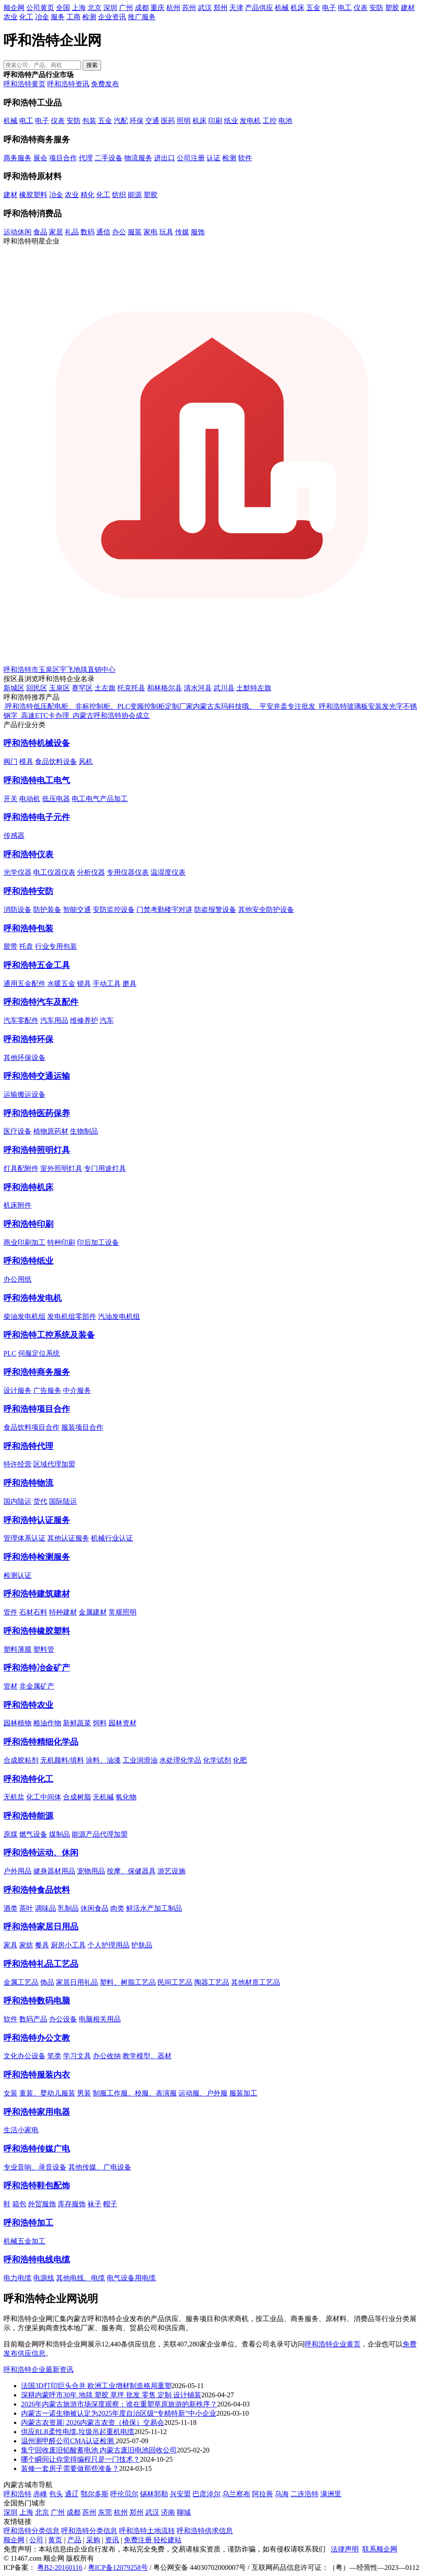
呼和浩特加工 (28, 2222)
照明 (184, 120)
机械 (282, 7)
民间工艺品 (175, 1982)
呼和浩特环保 (28, 1039)
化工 (26, 17)
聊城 (184, 2512)
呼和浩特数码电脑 (37, 2000)
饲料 (100, 1723)
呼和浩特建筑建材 (37, 1593)
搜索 (92, 65)
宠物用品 (91, 1871)
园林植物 (18, 1723)
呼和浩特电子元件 (37, 817)
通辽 (72, 2494)
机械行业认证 (112, 1538)
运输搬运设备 (25, 1094)
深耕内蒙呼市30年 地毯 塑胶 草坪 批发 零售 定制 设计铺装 (111, 2395)
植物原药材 (50, 1131)
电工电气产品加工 (100, 798)
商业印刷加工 (25, 1242)
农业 (11, 17)
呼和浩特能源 (28, 1815)
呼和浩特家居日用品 (41, 1926)
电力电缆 (18, 2278)
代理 (86, 158)
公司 (36, 2540)
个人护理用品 (109, 1945)
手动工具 (107, 983)
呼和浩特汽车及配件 (41, 1002)
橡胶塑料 (33, 194)
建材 (408, 7)
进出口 (164, 158)
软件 (245, 158)
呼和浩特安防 (28, 891)
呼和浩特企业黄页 (333, 2344)
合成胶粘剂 (21, 1760)
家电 (151, 232)
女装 (11, 2093)
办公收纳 (107, 2056)
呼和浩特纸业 (28, 1260)
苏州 (189, 7)
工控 (270, 120)
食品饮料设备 (56, 761)
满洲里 (330, 2494)
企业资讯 (112, 17)
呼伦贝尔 (124, 2494)
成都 (142, 7)
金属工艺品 (21, 1982)
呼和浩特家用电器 (37, 2112)
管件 (11, 1612)
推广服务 (142, 17)
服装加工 (243, 2093)
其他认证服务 (68, 1538)
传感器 (14, 835)
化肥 (240, 1760)
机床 (298, 7)
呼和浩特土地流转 (147, 2530)
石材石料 (33, 1612)
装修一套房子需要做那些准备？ (70, 2468)
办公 (119, 232)
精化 (88, 194)
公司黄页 (40, 7)
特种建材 (63, 1612)
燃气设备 (33, 1834)
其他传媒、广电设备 (99, 2167)
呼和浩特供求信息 (205, 2530)
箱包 (19, 2204)
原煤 (11, 1834)
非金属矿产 (36, 1686)
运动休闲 (18, 232)
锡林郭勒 (154, 2494)
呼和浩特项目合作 (37, 1408)
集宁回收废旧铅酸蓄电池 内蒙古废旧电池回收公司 (99, 2450)
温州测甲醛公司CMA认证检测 (68, 2441)
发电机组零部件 (71, 1316)
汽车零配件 (21, 1020)
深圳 (110, 7)
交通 (152, 120)
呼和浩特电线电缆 (37, 2259)
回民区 (36, 688)
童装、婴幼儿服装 (47, 2093)
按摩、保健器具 (131, 1871)
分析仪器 (91, 872)
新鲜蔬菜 (77, 1723)
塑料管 (43, 1649)
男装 (84, 2093)
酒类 (11, 1908)
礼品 (72, 232)
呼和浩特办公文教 (37, 2037)
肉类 (117, 1908)
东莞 (105, 2512)
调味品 (45, 1908)
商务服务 (18, 158)
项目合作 (63, 158)
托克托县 (131, 688)
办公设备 (63, 2019)
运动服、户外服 (203, 2093)
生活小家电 (21, 2130)
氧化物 (126, 1797)
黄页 (55, 2540)
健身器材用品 (54, 1871)
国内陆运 (18, 1501)
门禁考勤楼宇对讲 (165, 909)
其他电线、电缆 (80, 2278)
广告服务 (47, 1390)
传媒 (182, 232)
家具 (11, 1945)
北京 (95, 7)
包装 (89, 120)
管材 (11, 1686)
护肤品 (141, 1945)
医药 (168, 120)
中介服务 (77, 1390)
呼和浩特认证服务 (37, 1520)
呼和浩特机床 (28, 1187)
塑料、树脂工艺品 (128, 1982)
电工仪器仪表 (54, 872)
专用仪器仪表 (128, 872)
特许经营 (18, 1464)
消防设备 (18, 909)
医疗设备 (18, 1131)
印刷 (215, 120)
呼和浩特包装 (28, 928)
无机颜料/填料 (62, 1760)
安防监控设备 (114, 909)
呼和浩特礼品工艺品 (41, 1963)
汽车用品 (54, 1020)
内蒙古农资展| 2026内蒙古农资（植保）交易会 (92, 2422)
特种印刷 (61, 1242)
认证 (214, 158)
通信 (103, 232)
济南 (168, 2512)
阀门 (11, 761)
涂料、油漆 (103, 1760)
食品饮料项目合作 (32, 1427)
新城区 (14, 688)
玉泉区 (59, 688)
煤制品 (59, 1834)
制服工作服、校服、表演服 (135, 2093)
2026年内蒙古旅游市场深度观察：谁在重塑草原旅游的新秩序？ (119, 2404)
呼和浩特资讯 (68, 84)
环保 (137, 120)
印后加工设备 (98, 1242)
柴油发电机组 (25, 1316)
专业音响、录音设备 (35, 2167)
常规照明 (123, 1612)
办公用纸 (18, 1279)
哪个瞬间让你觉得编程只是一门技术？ (80, 2459)
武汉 (205, 7)
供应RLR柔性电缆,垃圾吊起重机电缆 (77, 2431)
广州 (126, 7)
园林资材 (123, 1723)
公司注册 (191, 158)
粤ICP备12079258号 (118, 2567)
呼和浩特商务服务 (37, 1372)
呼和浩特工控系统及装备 (49, 1334)
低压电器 (56, 798)
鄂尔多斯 (95, 2494)
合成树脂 (77, 1797)
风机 (86, 761)
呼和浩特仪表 (28, 854)
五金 (313, 7)
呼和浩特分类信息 (32, 2530)
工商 (74, 17)
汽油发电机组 (119, 1316)
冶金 (42, 17)
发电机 (250, 120)
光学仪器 (18, 872)
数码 (88, 232)
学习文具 (77, 2056)
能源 (135, 194)
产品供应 (259, 7)
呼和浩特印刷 (28, 1224)
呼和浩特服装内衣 (37, 2074)
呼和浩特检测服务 (37, 1557)
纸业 (231, 120)
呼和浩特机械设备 (37, 743)
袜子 (95, 2204)
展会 (40, 158)
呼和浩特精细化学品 (41, 1741)
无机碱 (103, 1797)
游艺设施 (172, 1871)
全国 (63, 7)
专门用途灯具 (105, 1168)
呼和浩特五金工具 (37, 965)
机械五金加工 (25, 2241)
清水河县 (198, 688)
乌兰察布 (236, 2494)
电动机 (29, 798)
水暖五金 (61, 983)
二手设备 (109, 158)
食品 (40, 232)
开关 (11, 798)
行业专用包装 (56, 946)
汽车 (107, 1020)
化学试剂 (217, 1760)
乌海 (282, 2494)
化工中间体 (43, 1797)
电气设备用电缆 (131, 2278)
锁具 (84, 983)
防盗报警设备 (215, 909)
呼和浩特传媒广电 (37, 2148)
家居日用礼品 (77, 1982)
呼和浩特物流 (28, 1483)
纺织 (119, 194)
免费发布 (105, 84)
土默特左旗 (253, 688)
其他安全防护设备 (266, 909)
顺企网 (14, 7)
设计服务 (18, 1390)
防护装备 (47, 909)
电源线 (43, 2278)
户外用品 (18, 1871)
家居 (56, 232)
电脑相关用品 (100, 2019)
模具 (26, 761)
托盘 (26, 946)
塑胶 (392, 7)
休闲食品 (95, 1908)
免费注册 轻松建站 (153, 2540)
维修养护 (84, 1020)
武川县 (224, 688)
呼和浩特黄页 (25, 84)
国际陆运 (63, 1501)
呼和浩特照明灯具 (37, 1150)
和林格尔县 (164, 688)
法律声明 (345, 2549)
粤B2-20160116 (59, 2567)
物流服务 (138, 158)
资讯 (112, 2540)
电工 (345, 7)
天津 (236, 7)
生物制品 (84, 1131)
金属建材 (93, 1612)
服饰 (198, 232)
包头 (56, 2494)
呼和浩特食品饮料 (37, 1889)
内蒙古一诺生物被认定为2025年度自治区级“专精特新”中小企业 (118, 2413)
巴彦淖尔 (207, 2494)
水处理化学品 (180, 1760)
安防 (376, 7)
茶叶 (26, 1908)
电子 (329, 7)
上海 (79, 7)
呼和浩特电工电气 (37, 780)
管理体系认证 (25, 1538)
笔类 (54, 2056)
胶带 (11, 946)
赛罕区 (82, 688)
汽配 (121, 120)
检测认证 (18, 1575)
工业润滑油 (140, 1760)
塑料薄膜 (18, 1649)
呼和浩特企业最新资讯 (39, 2369)
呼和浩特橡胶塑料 (37, 1631)
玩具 (166, 232)
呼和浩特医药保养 (37, 1113)
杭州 (173, 7)
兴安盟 (180, 2494)
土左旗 (105, 688)
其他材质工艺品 (255, 1982)
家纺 (26, 1945)
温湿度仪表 (168, 872)
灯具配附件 (21, 1168)
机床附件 (18, 1205)
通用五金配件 (25, 983)
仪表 (361, 7)
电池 (285, 120)
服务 (58, 17)
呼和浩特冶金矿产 (37, 1667)
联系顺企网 (379, 2549)
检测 (89, 17)
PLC (10, 1353)
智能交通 (77, 909)
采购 (93, 2540)
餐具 (42, 1945)
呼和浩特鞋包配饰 (37, 2185)
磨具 (130, 983)
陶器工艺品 (211, 1982)
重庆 (158, 7)
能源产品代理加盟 (100, 1834)
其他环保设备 (25, 1057)
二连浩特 (305, 2494)
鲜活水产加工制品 (154, 1908)
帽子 (110, 2204)
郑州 (221, 7)
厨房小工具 (68, 1945)
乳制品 (68, 1908)
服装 (135, 232)
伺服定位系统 (39, 1353)
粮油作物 (47, 1723)
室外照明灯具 (61, 1168)
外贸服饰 (42, 2204)
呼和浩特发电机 (33, 1298)
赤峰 (40, 2494)
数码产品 (33, 2019)
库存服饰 (72, 2204)
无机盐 (14, 1797)
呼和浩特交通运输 (37, 1076)
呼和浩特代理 (28, 1446)
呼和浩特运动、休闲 (41, 1852)
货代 (40, 1501)
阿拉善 (262, 2494)
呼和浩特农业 (28, 1705)
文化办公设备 (25, 2056)
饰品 (47, 1982)
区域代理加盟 (54, 1464)
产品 (74, 2540)
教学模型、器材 (147, 2056)
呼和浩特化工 (28, 1779)
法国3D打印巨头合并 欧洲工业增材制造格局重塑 (96, 2385)
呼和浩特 (18, 2494)
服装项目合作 (82, 1427)
